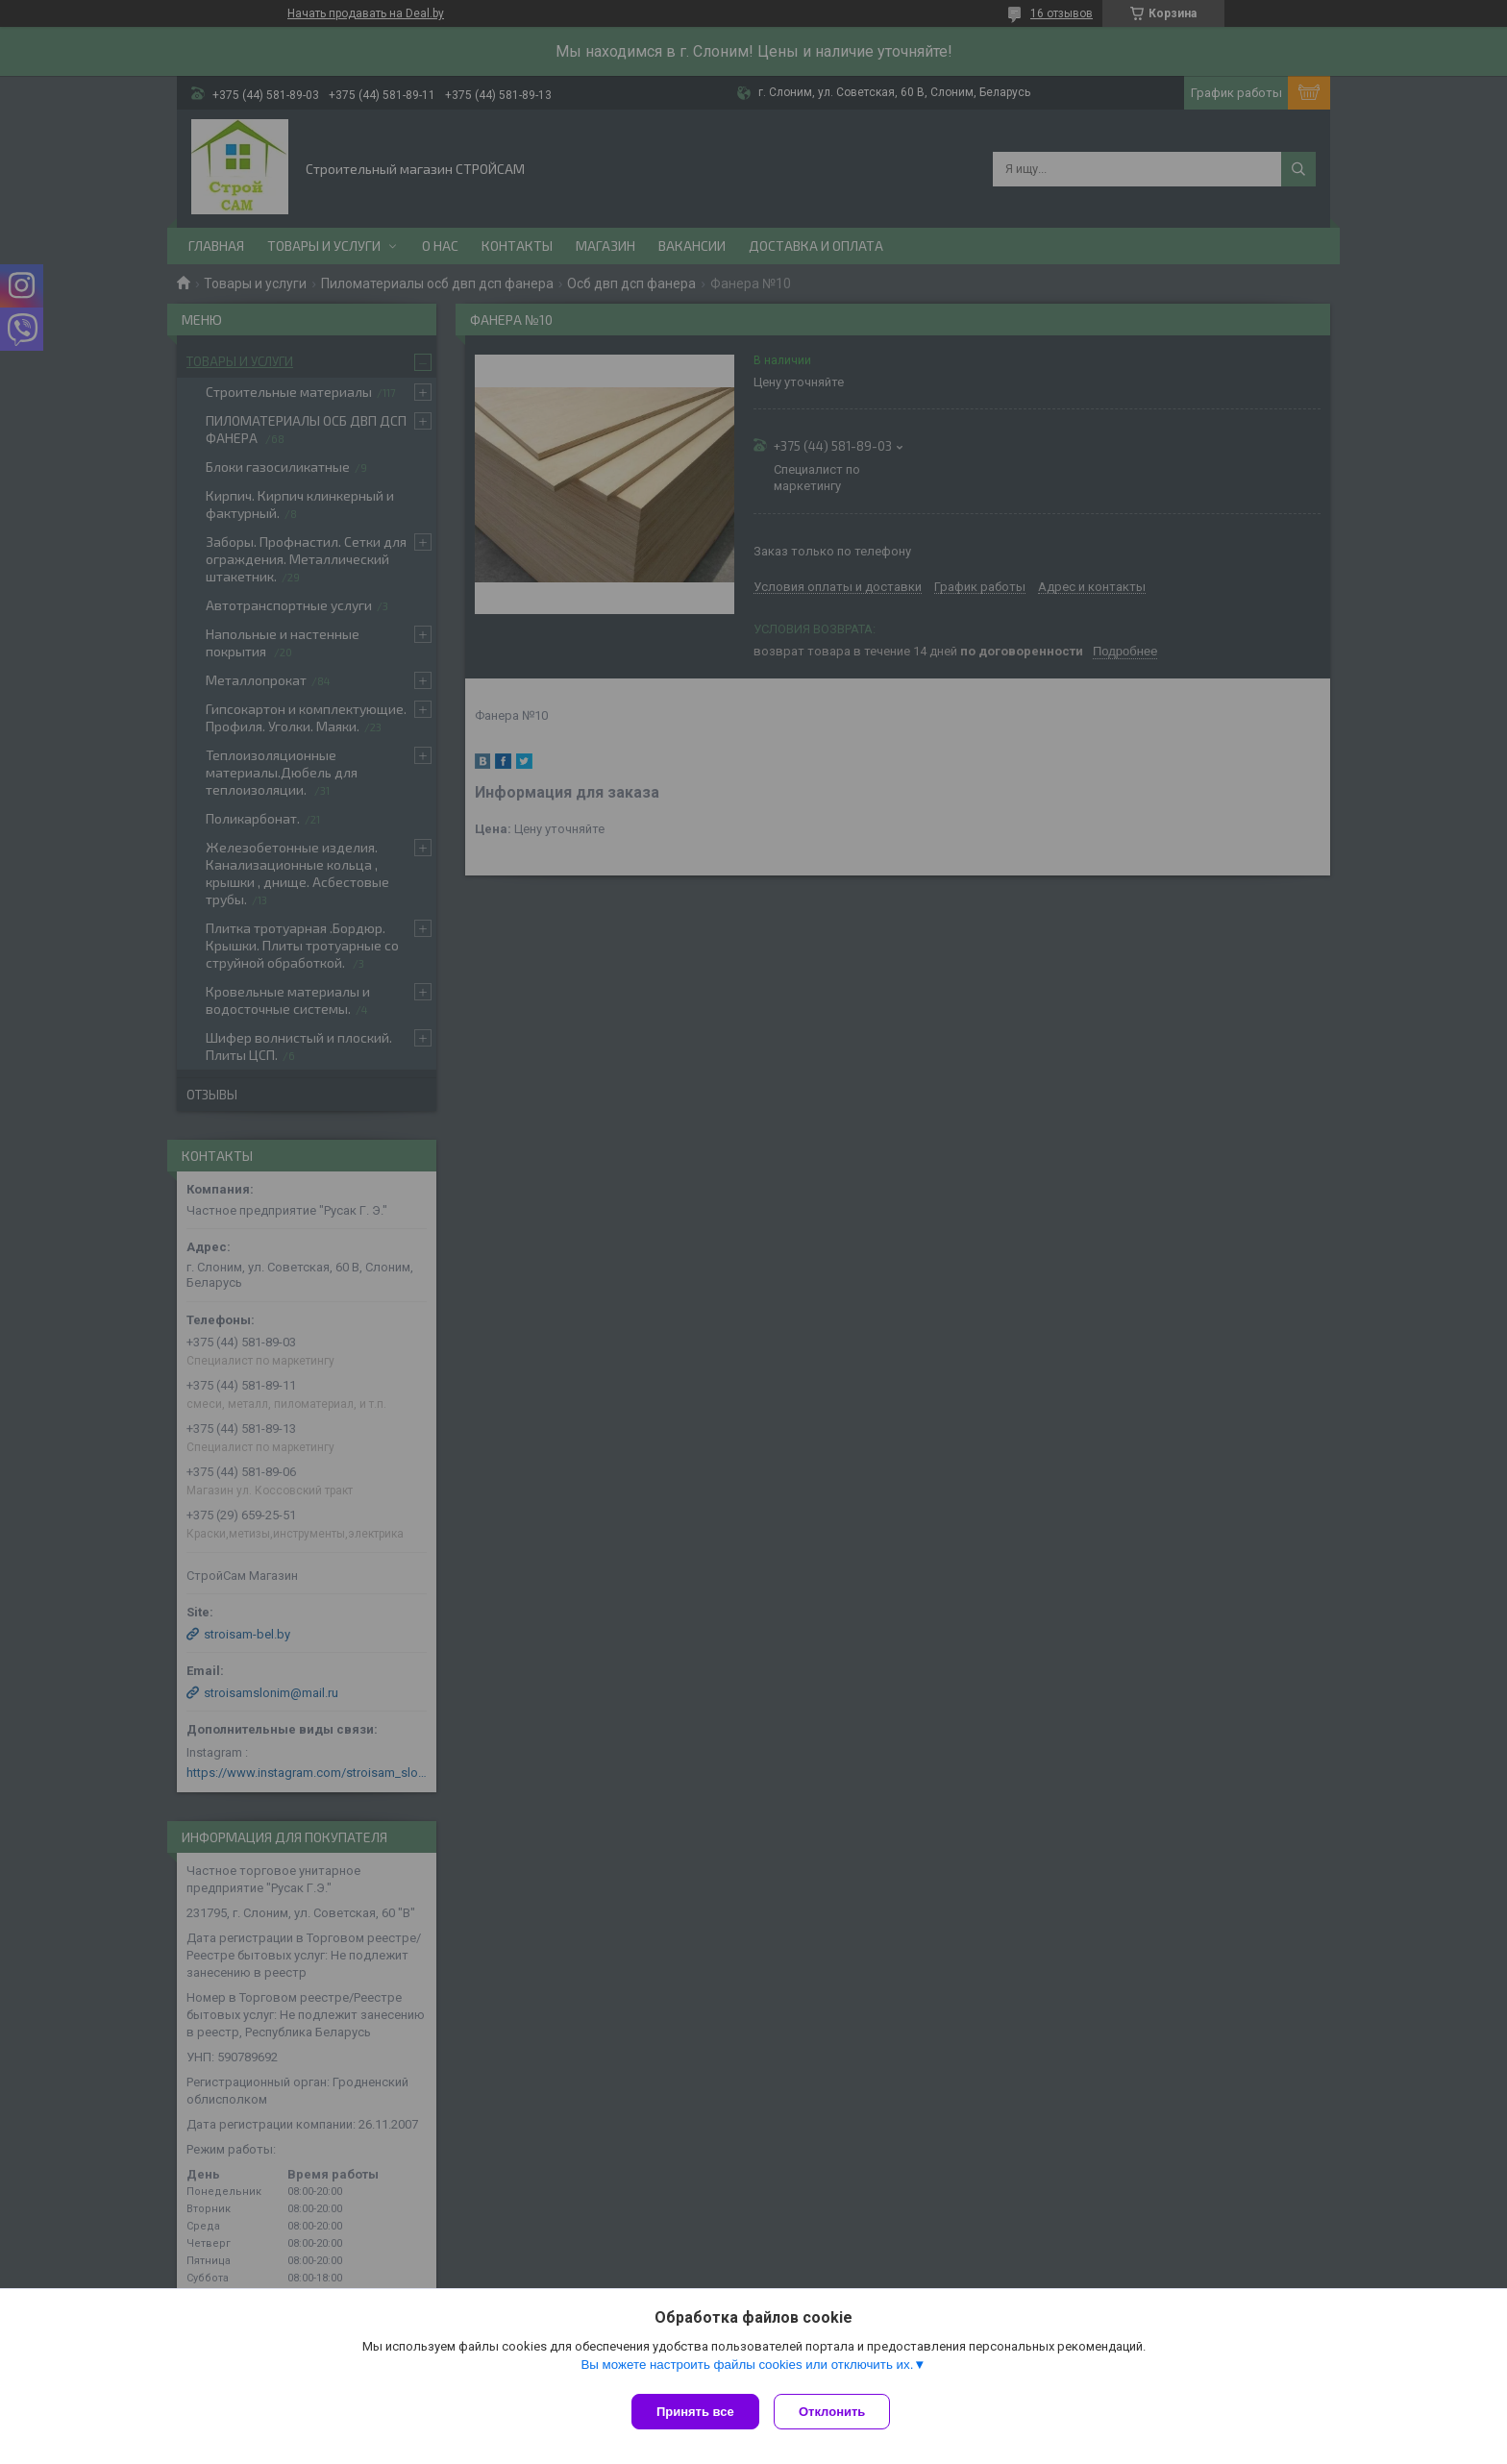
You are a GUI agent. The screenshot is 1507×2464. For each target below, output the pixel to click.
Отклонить (836, 2411)
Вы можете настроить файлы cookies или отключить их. (747, 2369)
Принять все (695, 2411)
